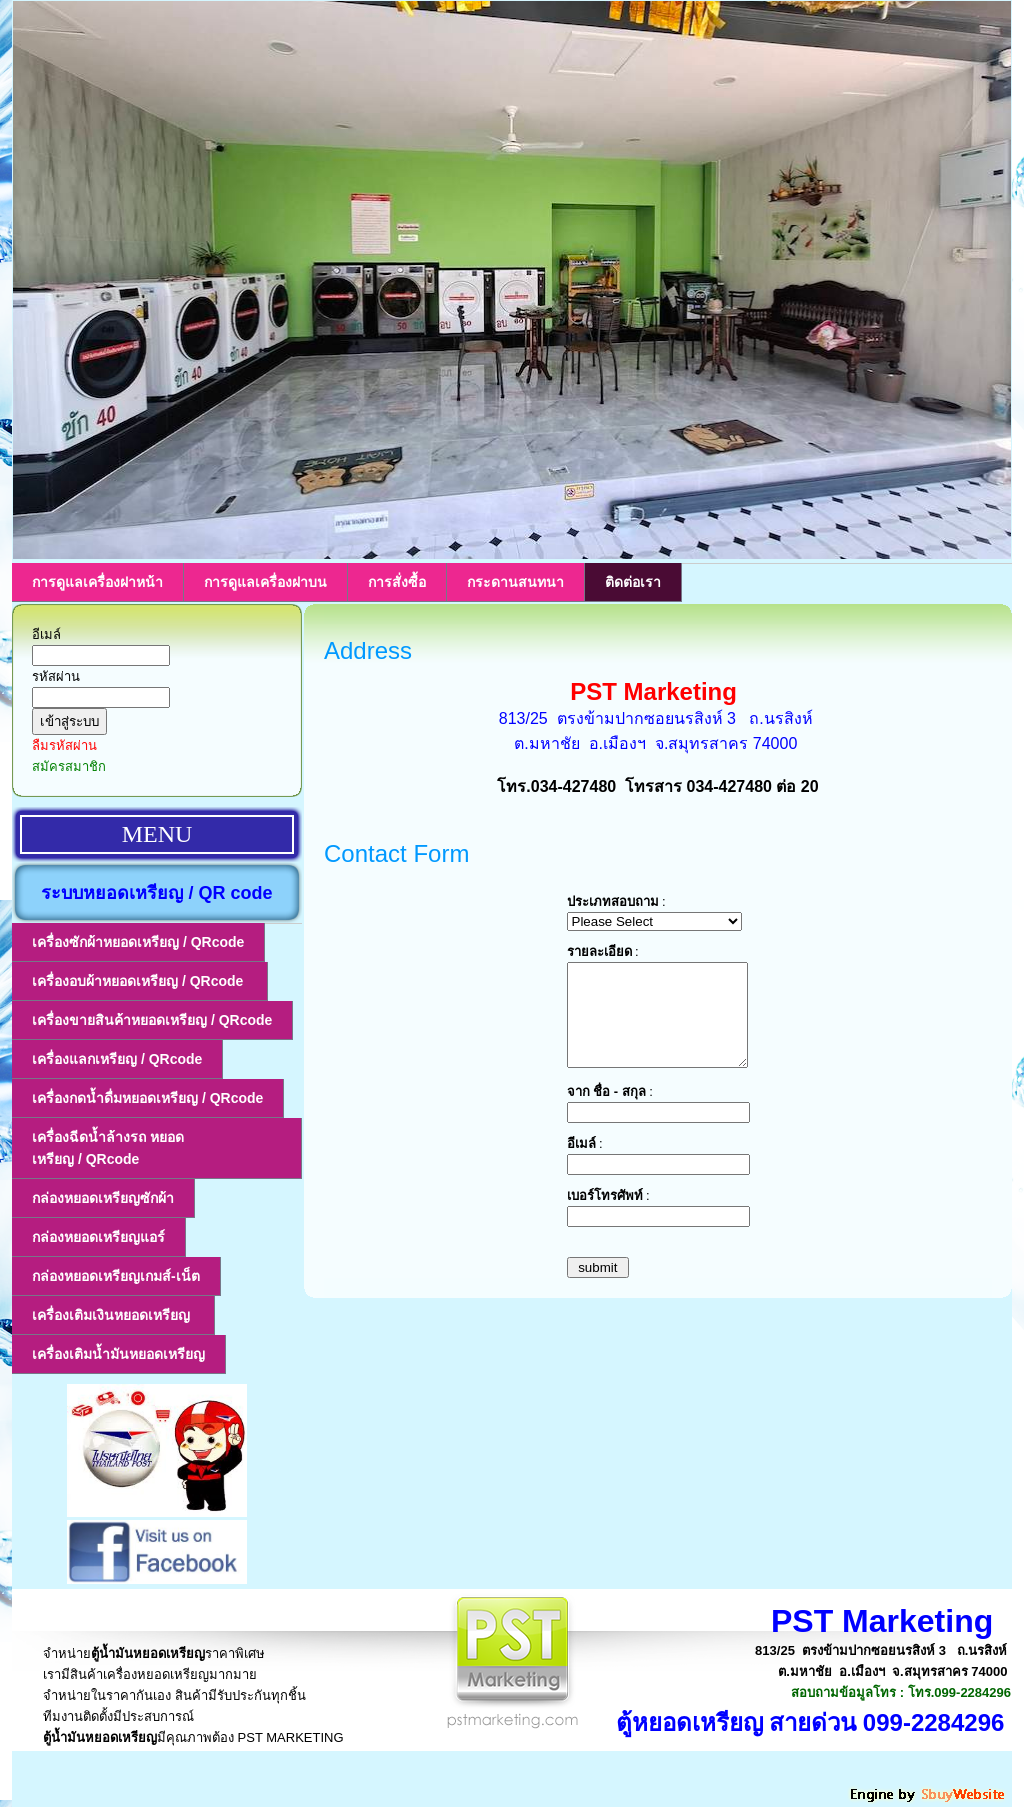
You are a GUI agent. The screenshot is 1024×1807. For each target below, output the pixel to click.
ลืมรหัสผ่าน (64, 745)
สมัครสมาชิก (69, 766)
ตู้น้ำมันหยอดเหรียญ (148, 1653)
